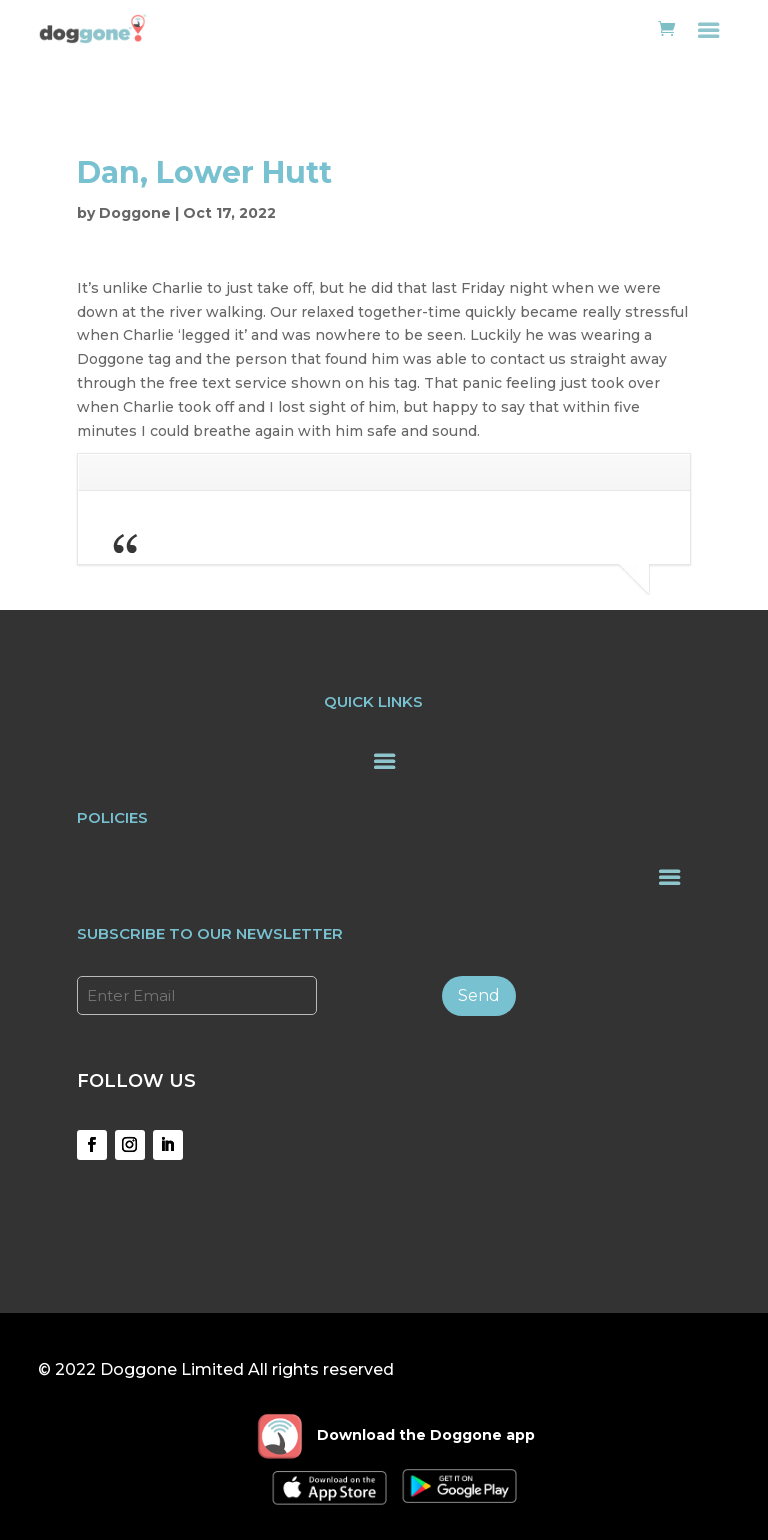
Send (479, 995)
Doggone (135, 213)
